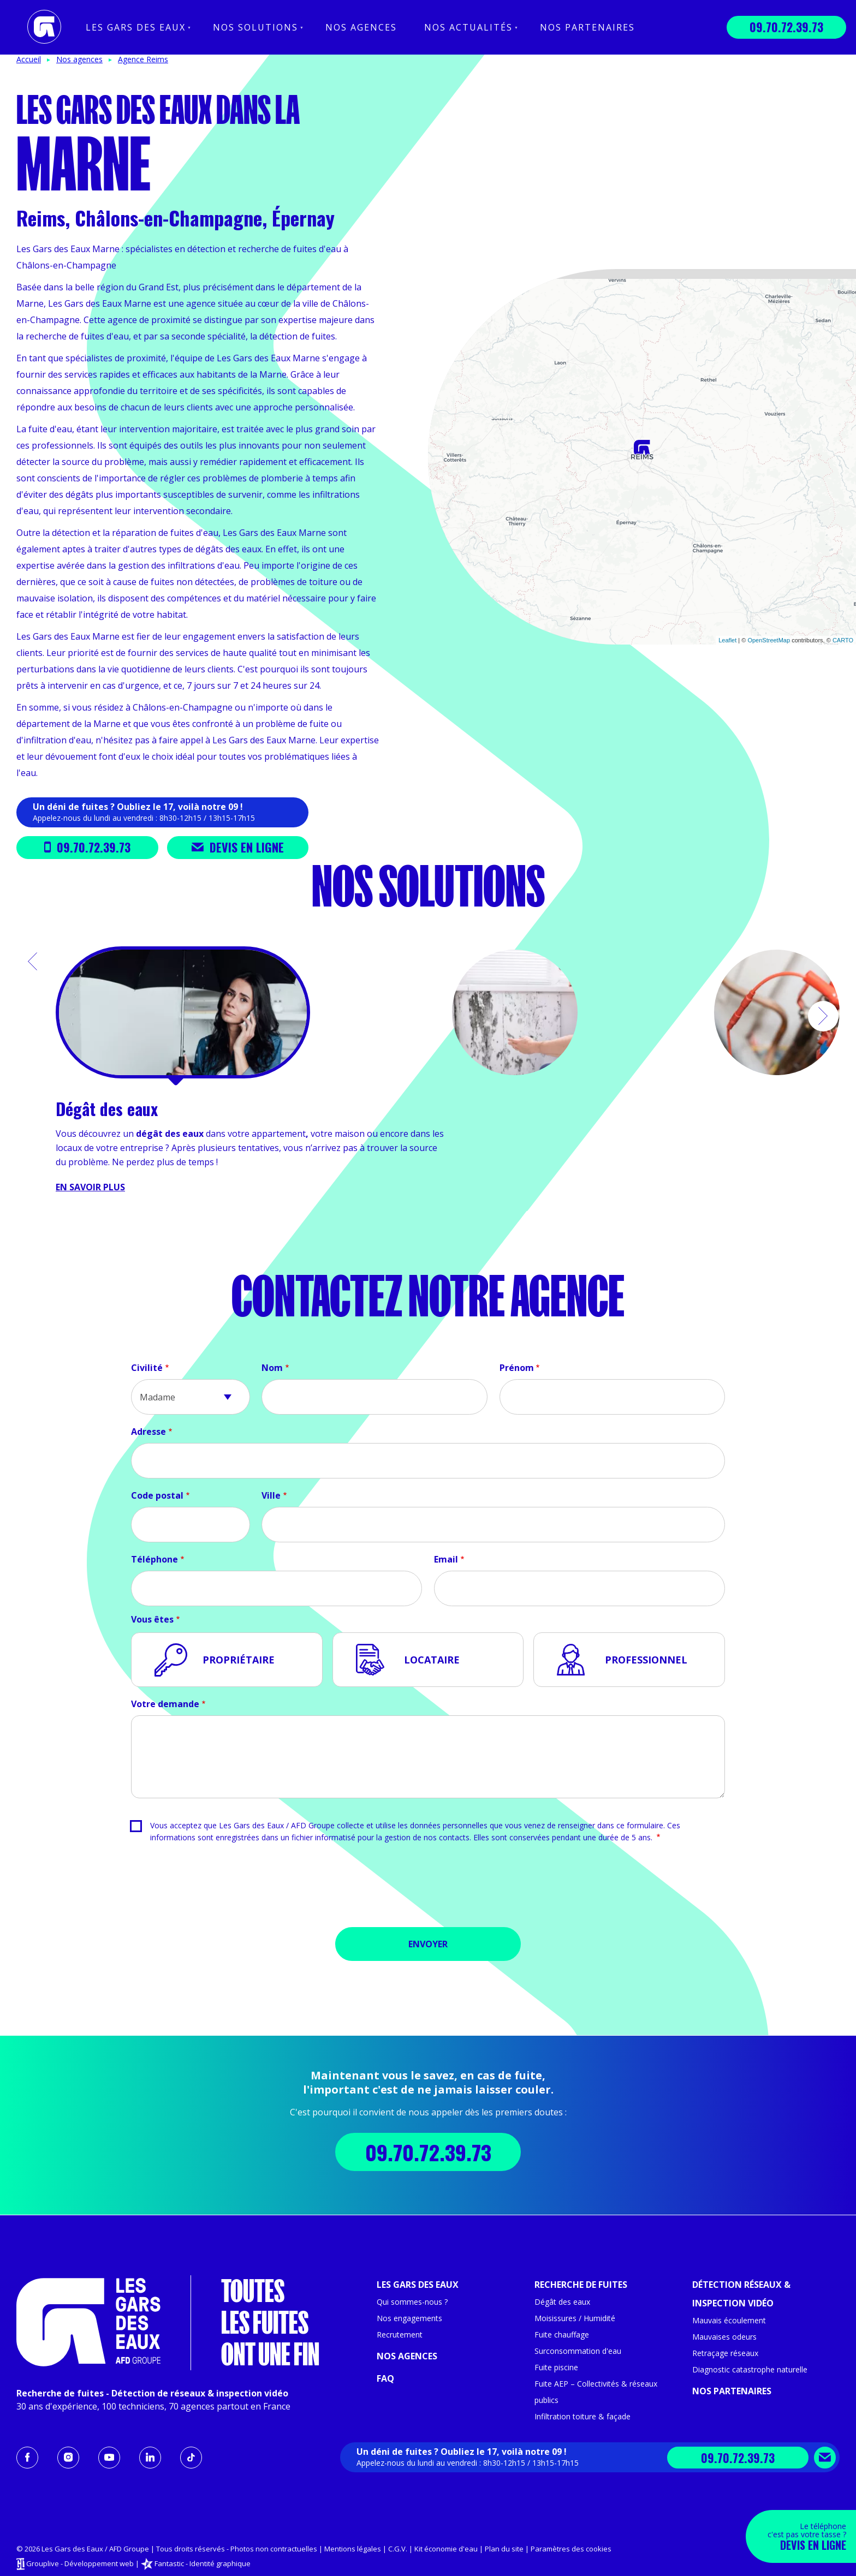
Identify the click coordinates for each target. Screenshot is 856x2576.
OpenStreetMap (768, 640)
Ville (271, 1495)
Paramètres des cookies (571, 2549)
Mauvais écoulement (729, 2320)
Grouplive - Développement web (80, 2563)
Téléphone (154, 1559)
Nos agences (361, 27)
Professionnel (646, 1659)
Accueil (28, 59)
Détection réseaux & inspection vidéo (741, 2294)
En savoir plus (90, 1187)
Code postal (157, 1495)
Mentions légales (352, 2549)
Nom (272, 1368)
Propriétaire (239, 1659)
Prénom (517, 1368)
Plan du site (504, 2549)
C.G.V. (397, 2549)
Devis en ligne (238, 847)
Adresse (148, 1432)
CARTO (843, 640)
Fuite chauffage (561, 2334)
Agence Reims (143, 59)
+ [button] (443, 284)
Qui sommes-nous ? (412, 2302)
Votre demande (165, 1704)
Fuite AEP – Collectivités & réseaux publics (595, 2391)
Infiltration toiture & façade (582, 2416)
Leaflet (727, 640)
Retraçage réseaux (725, 2353)
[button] (32, 961)
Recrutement (400, 2334)
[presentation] (428, 1889)
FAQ (385, 2378)
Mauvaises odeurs (724, 2336)
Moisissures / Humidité (574, 2318)
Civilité (147, 1368)
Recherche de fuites (580, 2285)
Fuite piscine (556, 2367)
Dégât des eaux (562, 2302)
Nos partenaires (587, 27)
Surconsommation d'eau (577, 2351)
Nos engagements (409, 2318)
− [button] (443, 300)
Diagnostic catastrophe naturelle (749, 2369)
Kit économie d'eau (446, 2549)
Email (446, 1559)
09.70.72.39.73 (786, 26)
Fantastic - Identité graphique (202, 2563)
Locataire (432, 1659)
